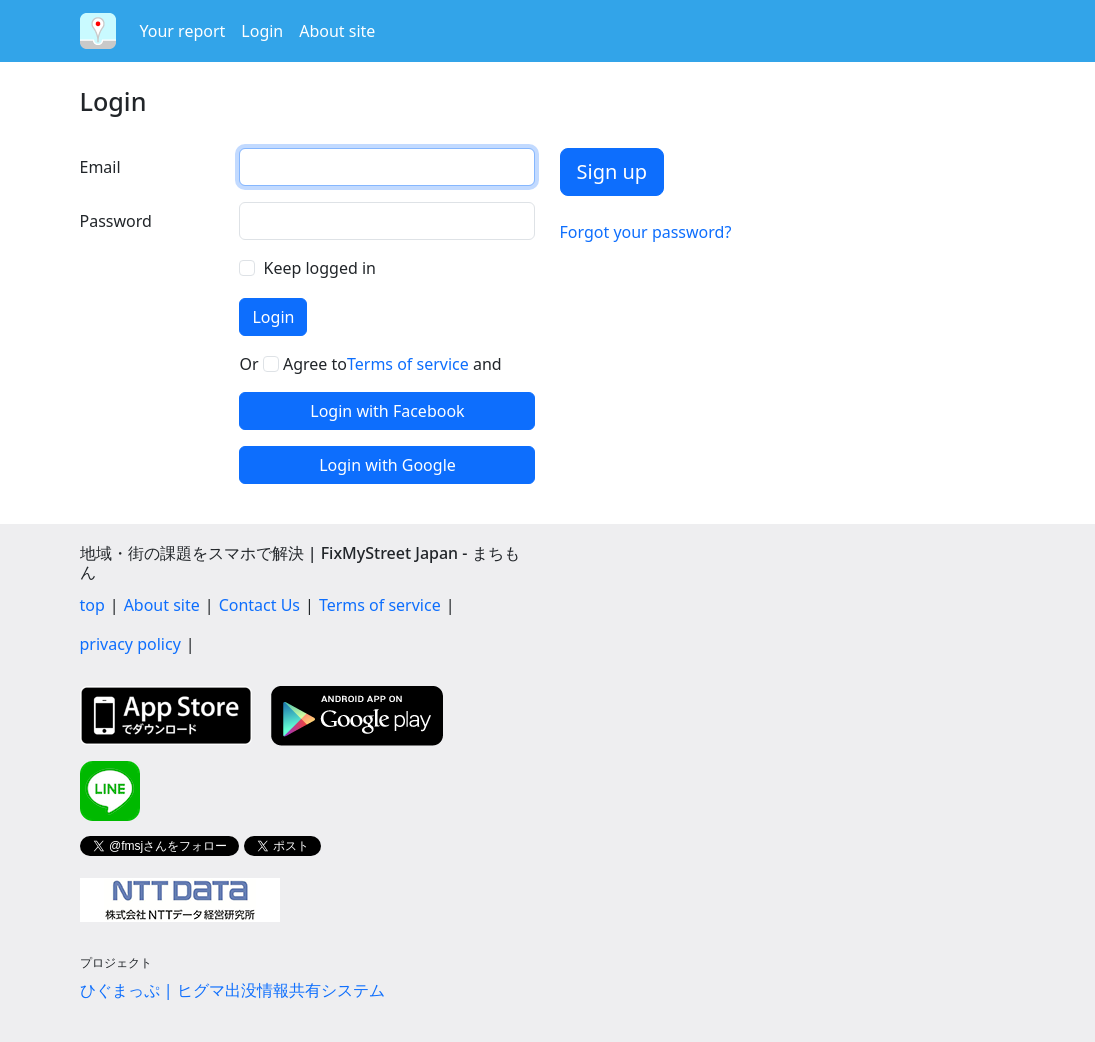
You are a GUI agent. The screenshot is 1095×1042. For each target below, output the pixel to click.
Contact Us (259, 605)
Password (116, 221)
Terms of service (408, 364)
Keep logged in (319, 268)
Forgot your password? (646, 232)
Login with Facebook (387, 411)
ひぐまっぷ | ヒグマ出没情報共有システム (232, 990)
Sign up (612, 171)
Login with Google (387, 465)
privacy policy (130, 644)
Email (100, 167)
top (92, 605)
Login (262, 31)
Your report (183, 31)
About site (337, 31)
